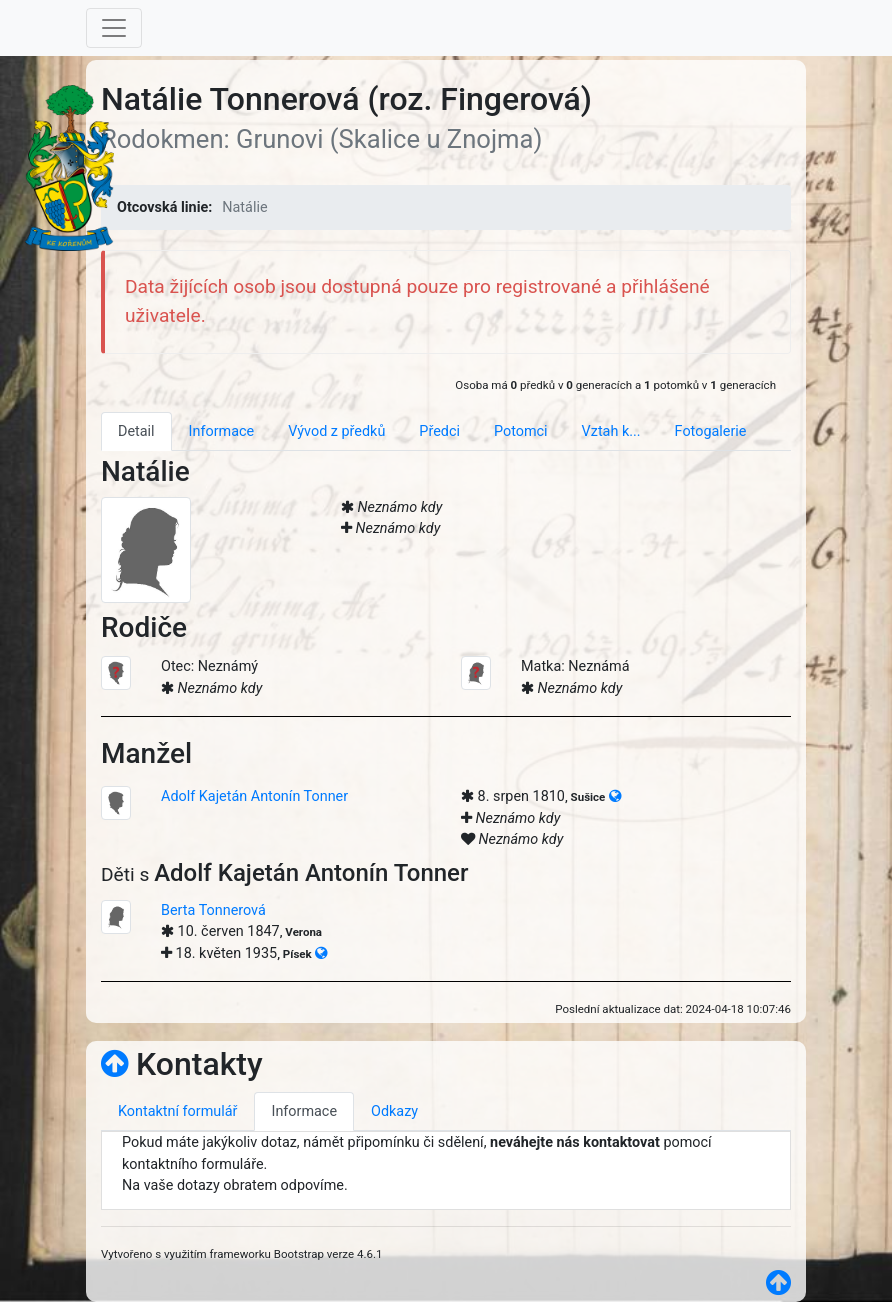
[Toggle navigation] (114, 28)
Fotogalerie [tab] (711, 431)
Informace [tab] (222, 431)
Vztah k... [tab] (611, 431)
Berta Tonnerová (213, 910)
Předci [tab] (439, 431)
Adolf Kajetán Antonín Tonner (254, 796)
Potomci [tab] (521, 431)
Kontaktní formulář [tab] (177, 1111)
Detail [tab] (136, 431)
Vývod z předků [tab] (336, 431)
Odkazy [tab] (394, 1111)
